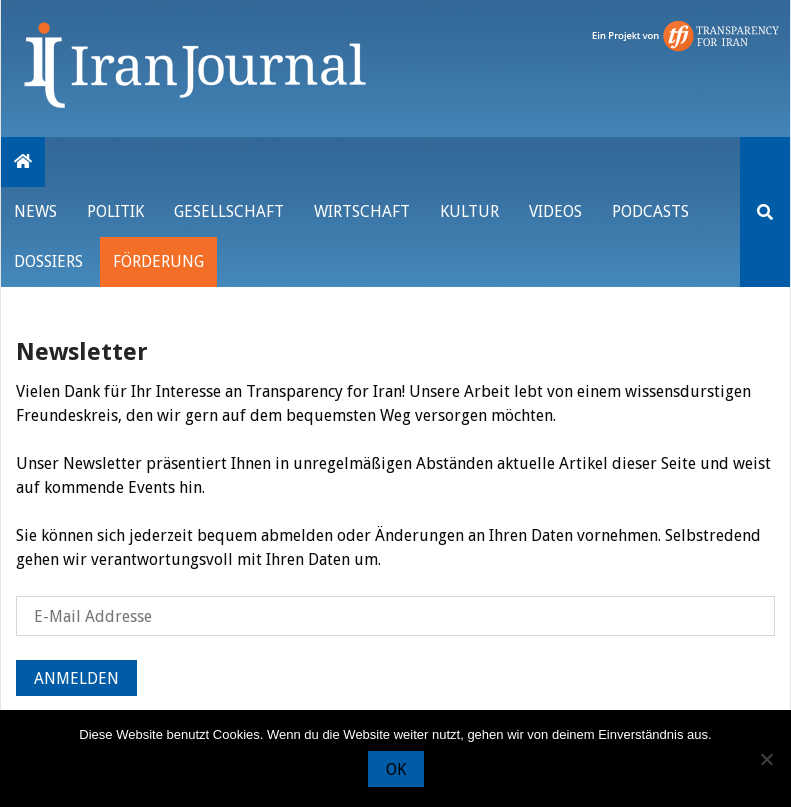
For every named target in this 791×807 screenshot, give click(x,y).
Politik (115, 211)
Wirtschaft (362, 211)
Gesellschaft (229, 211)
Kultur (469, 211)
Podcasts (650, 211)
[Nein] (766, 759)
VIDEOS (555, 211)
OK (396, 769)
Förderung (158, 261)
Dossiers (48, 261)
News (35, 211)
